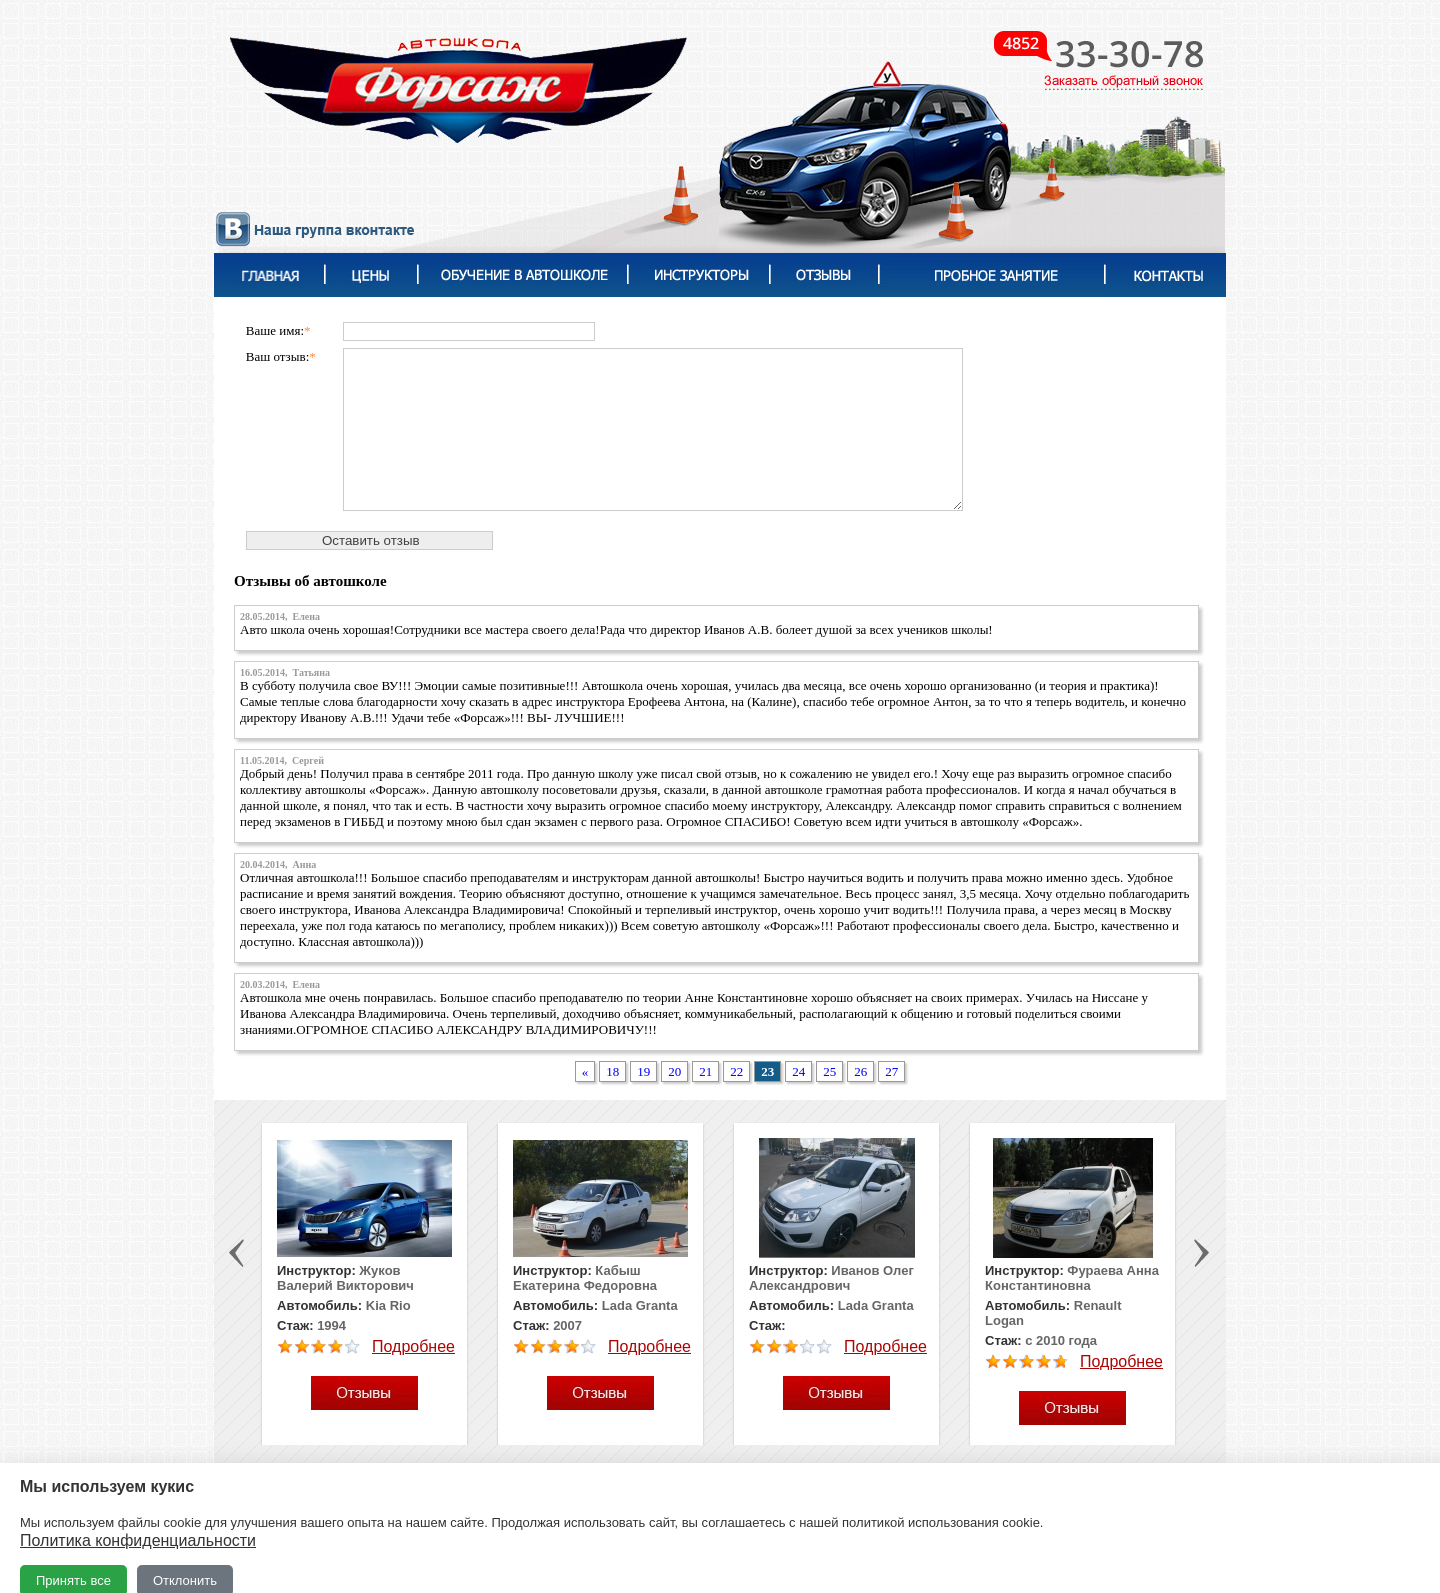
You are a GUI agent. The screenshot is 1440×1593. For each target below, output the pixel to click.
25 (829, 1071)
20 (674, 1071)
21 (705, 1071)
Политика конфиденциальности (138, 1540)
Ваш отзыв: (281, 356)
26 (860, 1071)
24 (798, 1071)
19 (643, 1071)
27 (891, 1071)
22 (736, 1071)
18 (612, 1071)
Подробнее (413, 1346)
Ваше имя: (278, 330)
